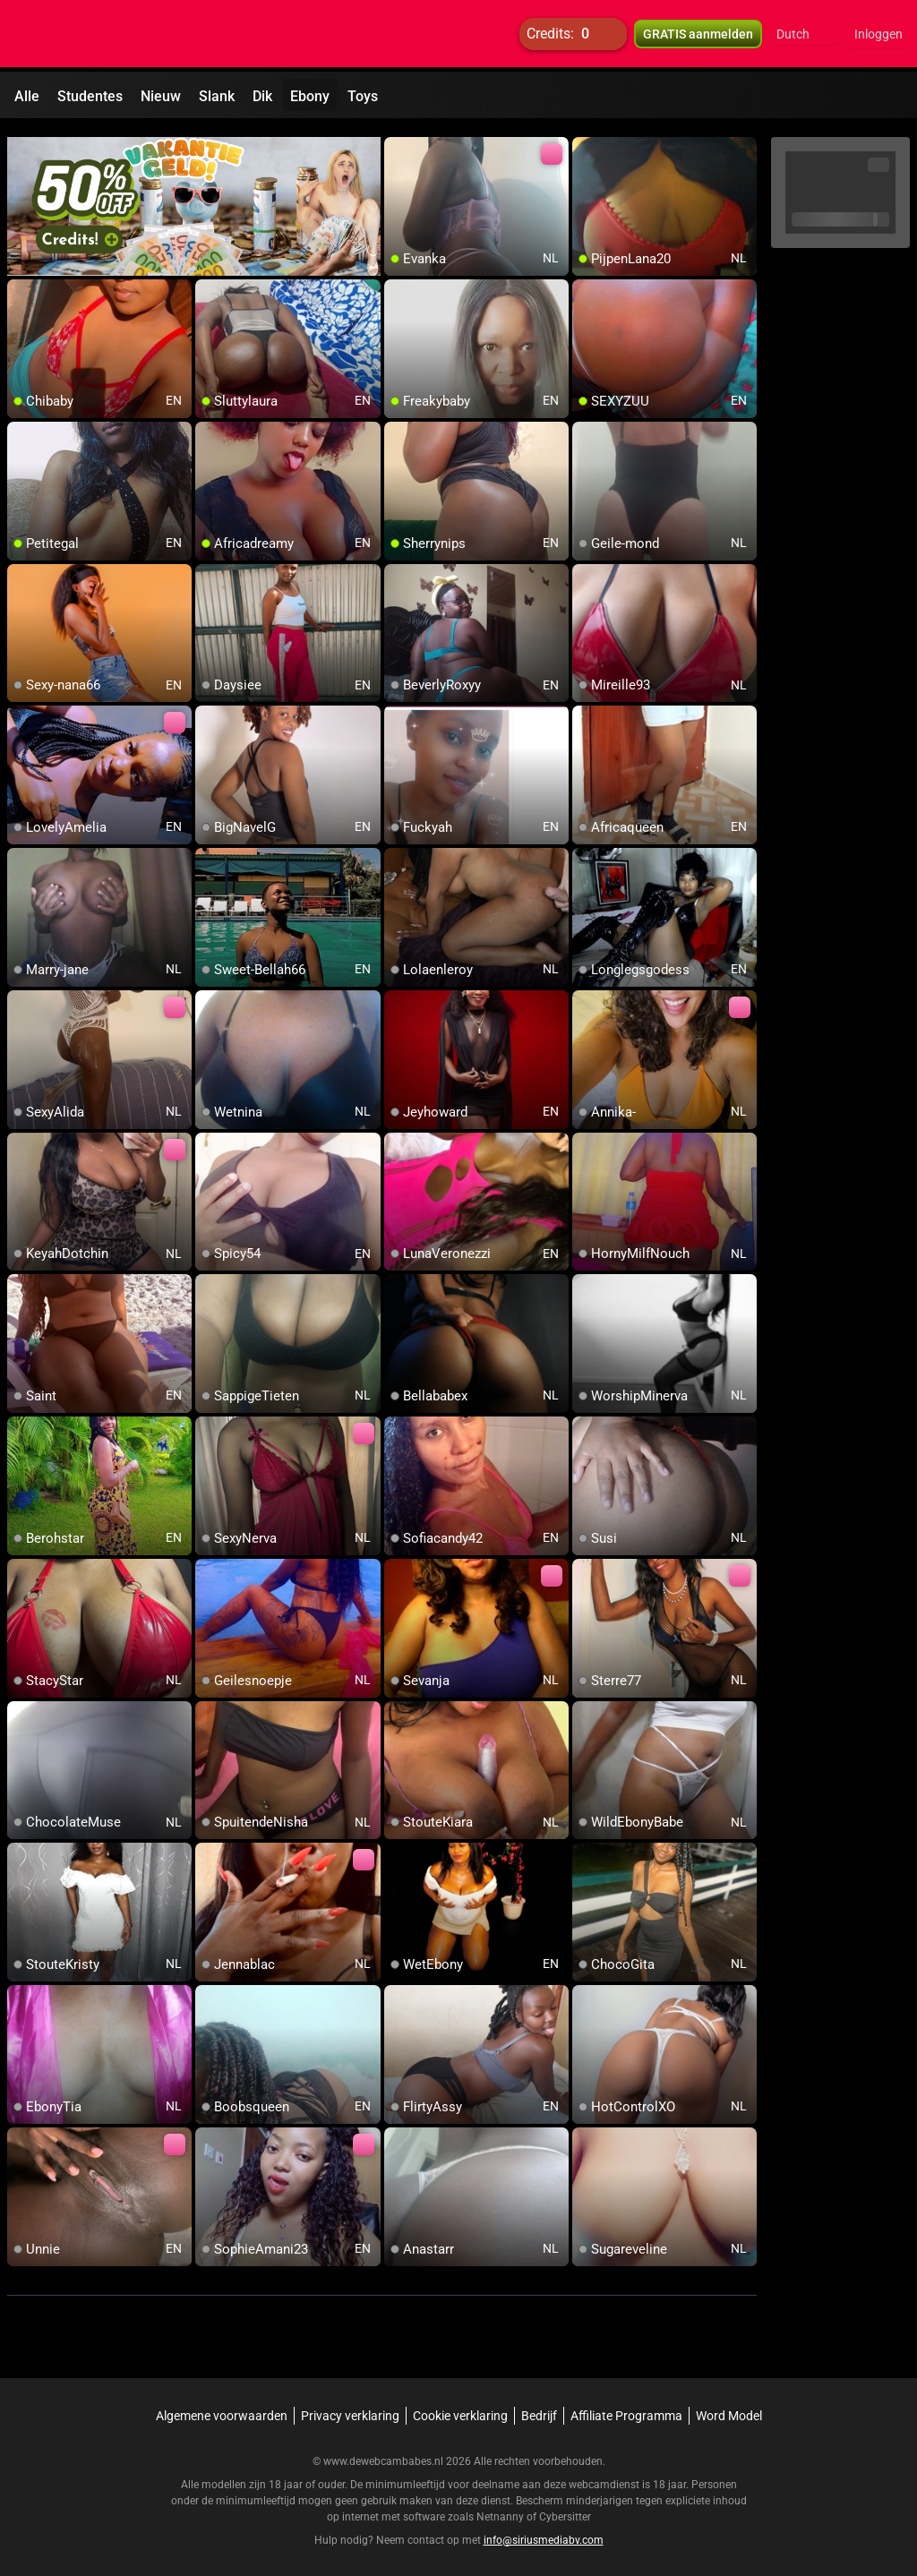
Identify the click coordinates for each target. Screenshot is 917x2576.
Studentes (90, 96)
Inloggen (878, 36)
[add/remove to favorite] (398, 143)
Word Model (729, 2408)
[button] (804, 36)
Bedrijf (539, 2408)
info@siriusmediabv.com (544, 2532)
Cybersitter (565, 2509)
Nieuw (161, 96)
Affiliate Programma (626, 2408)
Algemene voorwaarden (221, 2408)
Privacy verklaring (350, 2408)
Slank (217, 96)
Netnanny (501, 2509)
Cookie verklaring (460, 2408)
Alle (26, 96)
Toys (362, 96)
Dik (262, 96)
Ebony (310, 96)
